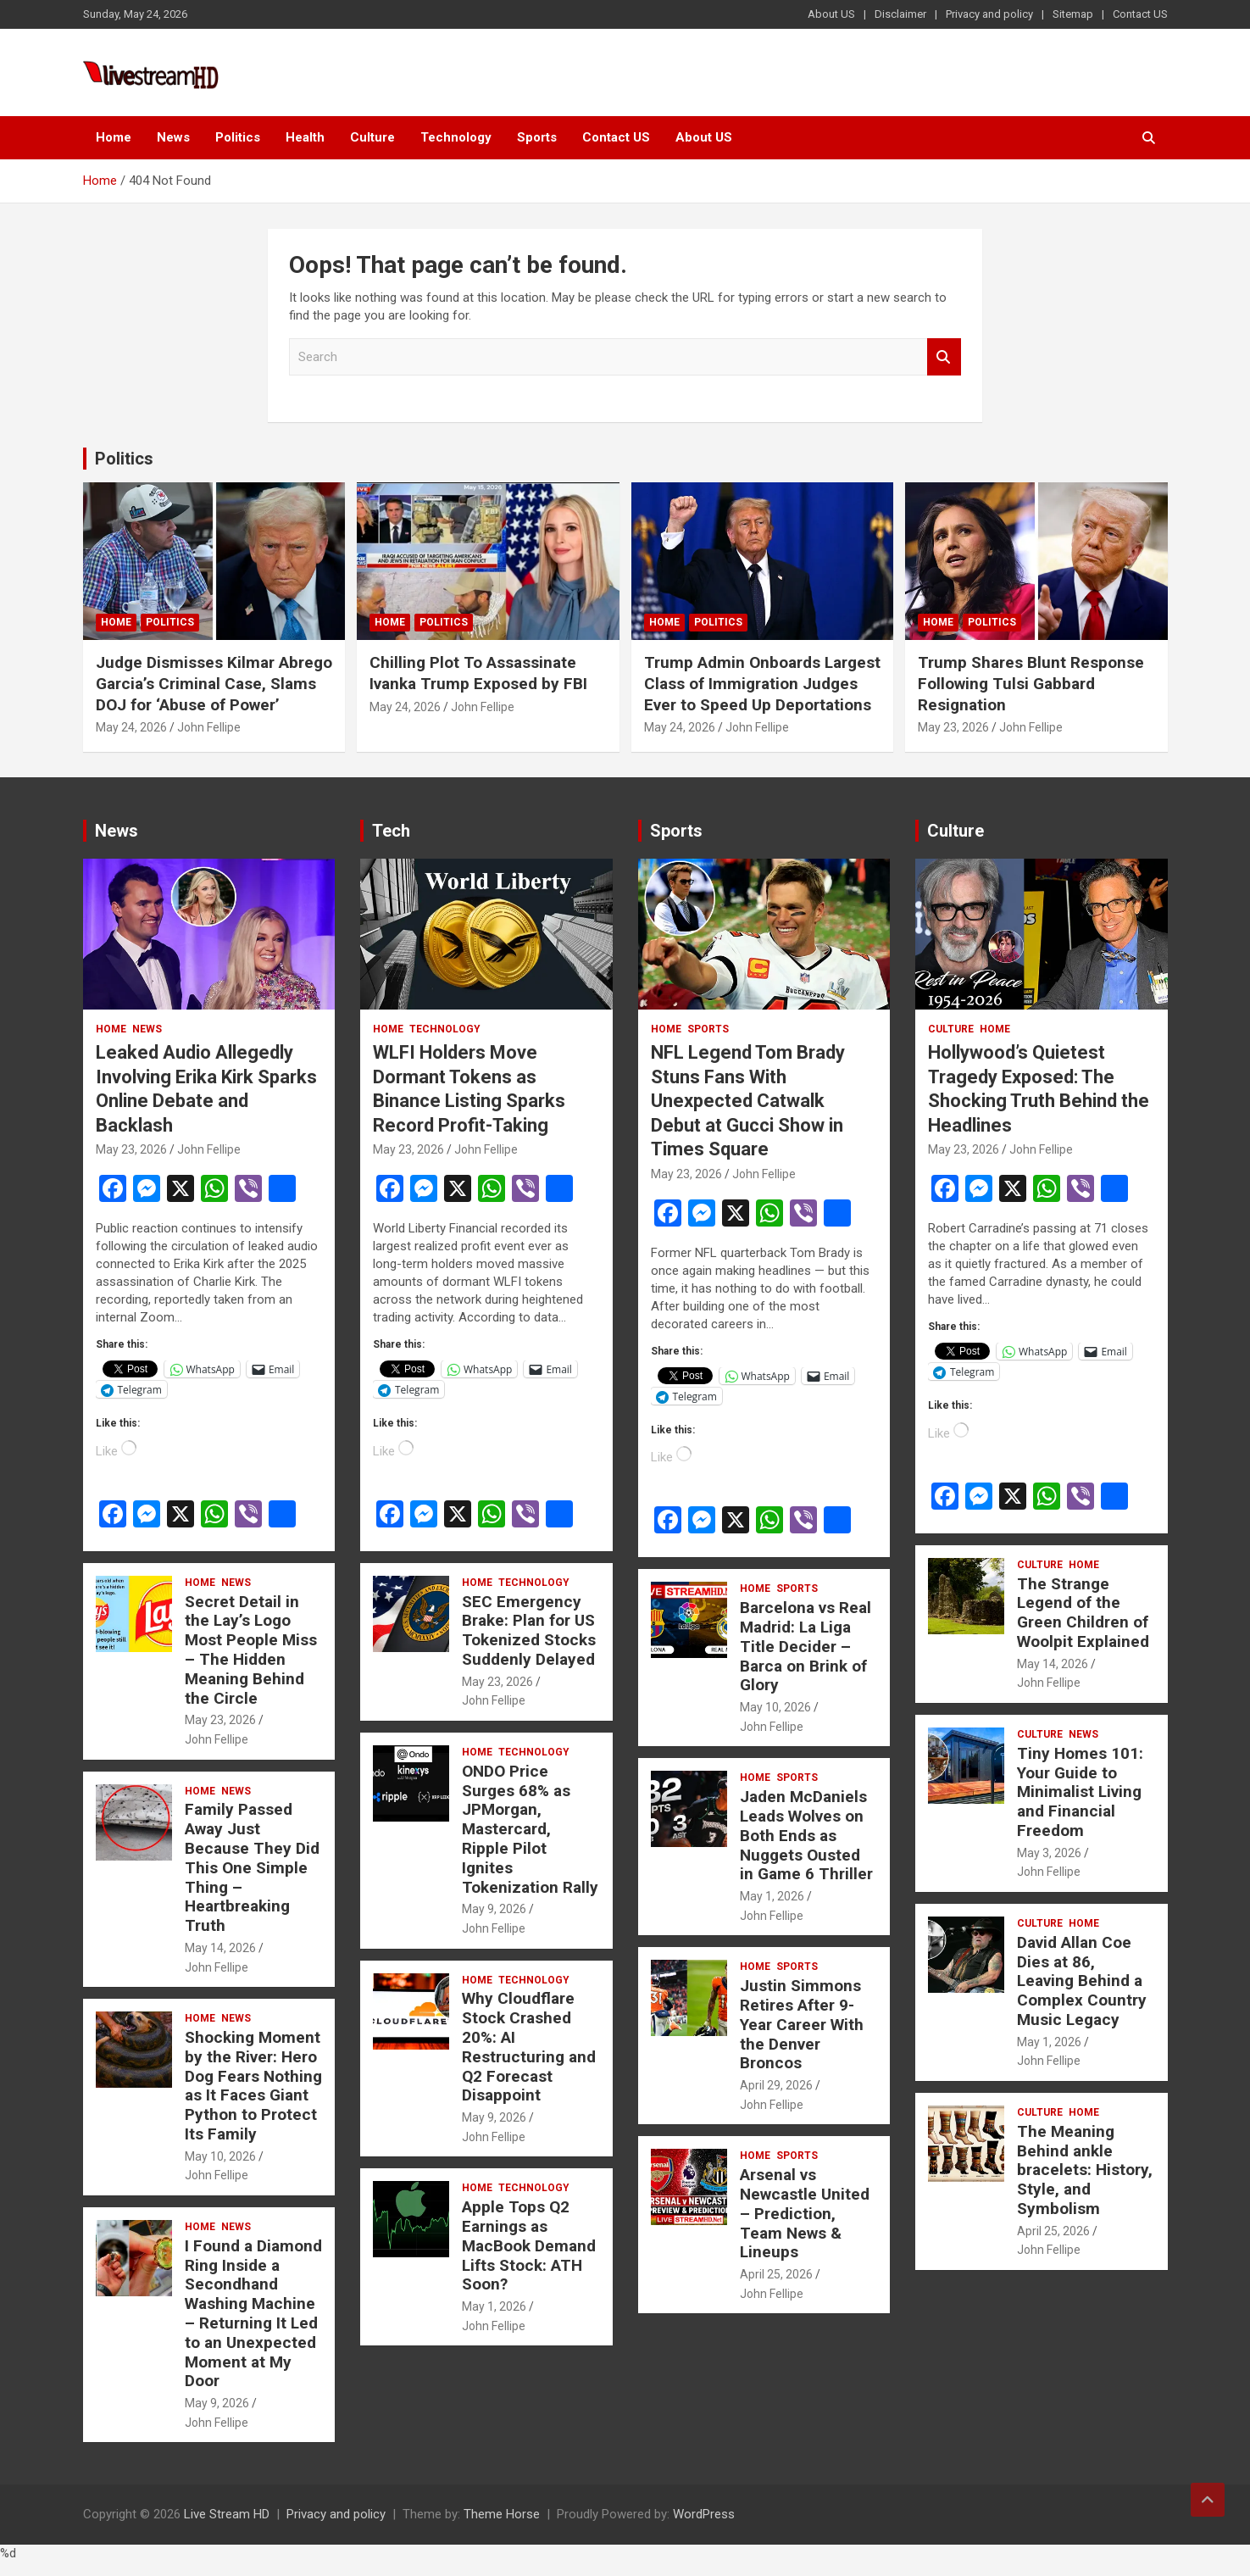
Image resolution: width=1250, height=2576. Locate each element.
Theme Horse (502, 2514)
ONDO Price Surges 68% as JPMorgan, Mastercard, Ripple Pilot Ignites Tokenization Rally (530, 1829)
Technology (456, 137)
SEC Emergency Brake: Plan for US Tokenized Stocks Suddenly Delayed (529, 1630)
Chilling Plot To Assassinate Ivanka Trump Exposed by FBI (478, 673)
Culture (372, 137)
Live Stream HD (226, 2514)
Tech (391, 831)
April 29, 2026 (776, 2085)
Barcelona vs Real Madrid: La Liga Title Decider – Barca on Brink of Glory (805, 1646)
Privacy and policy (989, 14)
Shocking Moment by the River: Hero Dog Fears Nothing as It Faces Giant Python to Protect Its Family (253, 2086)
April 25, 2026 (776, 2274)
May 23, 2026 (953, 727)
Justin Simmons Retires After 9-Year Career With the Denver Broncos (802, 2024)
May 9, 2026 (217, 2403)
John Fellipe (209, 727)
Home (113, 137)
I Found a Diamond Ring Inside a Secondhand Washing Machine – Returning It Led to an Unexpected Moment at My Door (253, 2313)
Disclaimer (900, 14)
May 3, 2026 (1049, 1853)
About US (831, 14)
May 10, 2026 (220, 2156)
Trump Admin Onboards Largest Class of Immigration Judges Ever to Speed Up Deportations (762, 683)
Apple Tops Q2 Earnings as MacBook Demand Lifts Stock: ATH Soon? (529, 2245)
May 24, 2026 (131, 727)
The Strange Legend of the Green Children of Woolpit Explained (1083, 1612)
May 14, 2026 (220, 1948)
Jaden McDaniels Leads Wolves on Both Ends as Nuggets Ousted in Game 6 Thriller (806, 1835)
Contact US (1140, 14)
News (173, 137)
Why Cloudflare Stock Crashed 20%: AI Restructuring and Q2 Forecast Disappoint (529, 2047)
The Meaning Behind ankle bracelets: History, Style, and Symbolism (1085, 2170)
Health (305, 137)
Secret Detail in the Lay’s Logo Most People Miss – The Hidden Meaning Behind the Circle (251, 1650)
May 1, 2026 (494, 2306)
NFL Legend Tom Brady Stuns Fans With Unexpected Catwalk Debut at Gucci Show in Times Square (748, 1101)
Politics (237, 137)
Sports (537, 137)
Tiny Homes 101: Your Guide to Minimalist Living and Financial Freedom (1080, 1792)
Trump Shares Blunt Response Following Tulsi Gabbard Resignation (1031, 683)
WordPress (704, 2514)
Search (944, 357)
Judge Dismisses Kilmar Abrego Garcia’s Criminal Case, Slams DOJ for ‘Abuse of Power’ (214, 683)
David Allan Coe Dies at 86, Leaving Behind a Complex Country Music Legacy (1082, 1981)
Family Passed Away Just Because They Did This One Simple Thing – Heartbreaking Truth (252, 1867)
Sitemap (1073, 14)
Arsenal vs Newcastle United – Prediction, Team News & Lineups (804, 2213)
